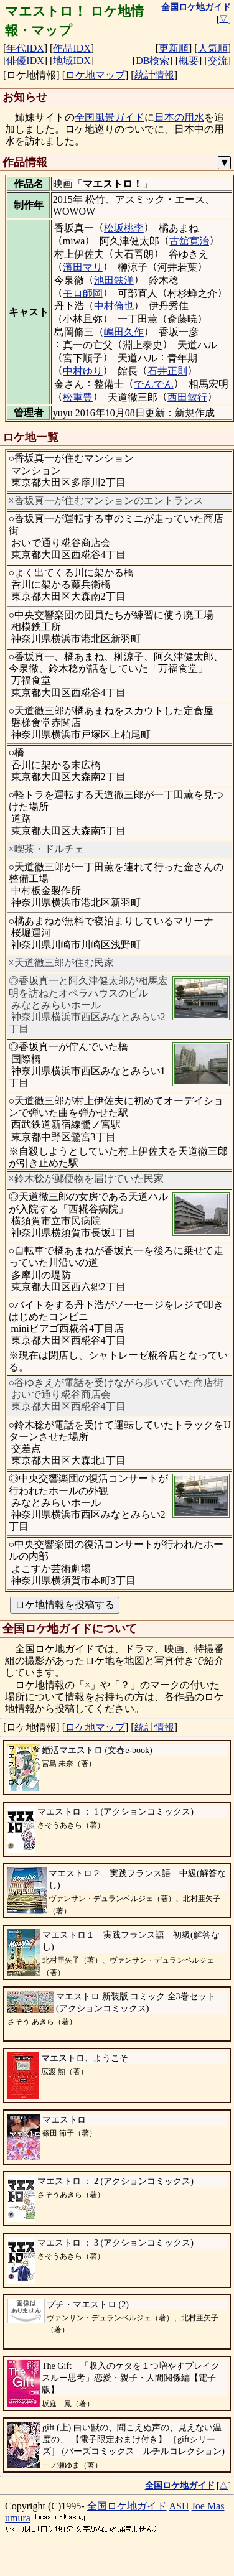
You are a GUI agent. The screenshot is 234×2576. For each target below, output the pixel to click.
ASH (179, 2506)
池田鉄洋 (114, 280)
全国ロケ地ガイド (127, 2506)
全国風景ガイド (109, 117)
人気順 (213, 48)
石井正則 (167, 371)
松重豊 (78, 397)
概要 (189, 60)
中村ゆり (83, 371)
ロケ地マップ (95, 75)
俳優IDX (25, 60)
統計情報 (154, 75)
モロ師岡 (83, 293)
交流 (218, 60)
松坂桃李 (124, 228)
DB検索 (152, 60)
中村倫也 (114, 305)
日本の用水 (179, 117)
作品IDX (71, 48)
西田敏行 (187, 397)
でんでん (154, 384)
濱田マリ (83, 267)
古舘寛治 (189, 241)
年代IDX (25, 48)
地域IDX (71, 60)
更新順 (174, 48)
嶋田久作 (124, 332)
